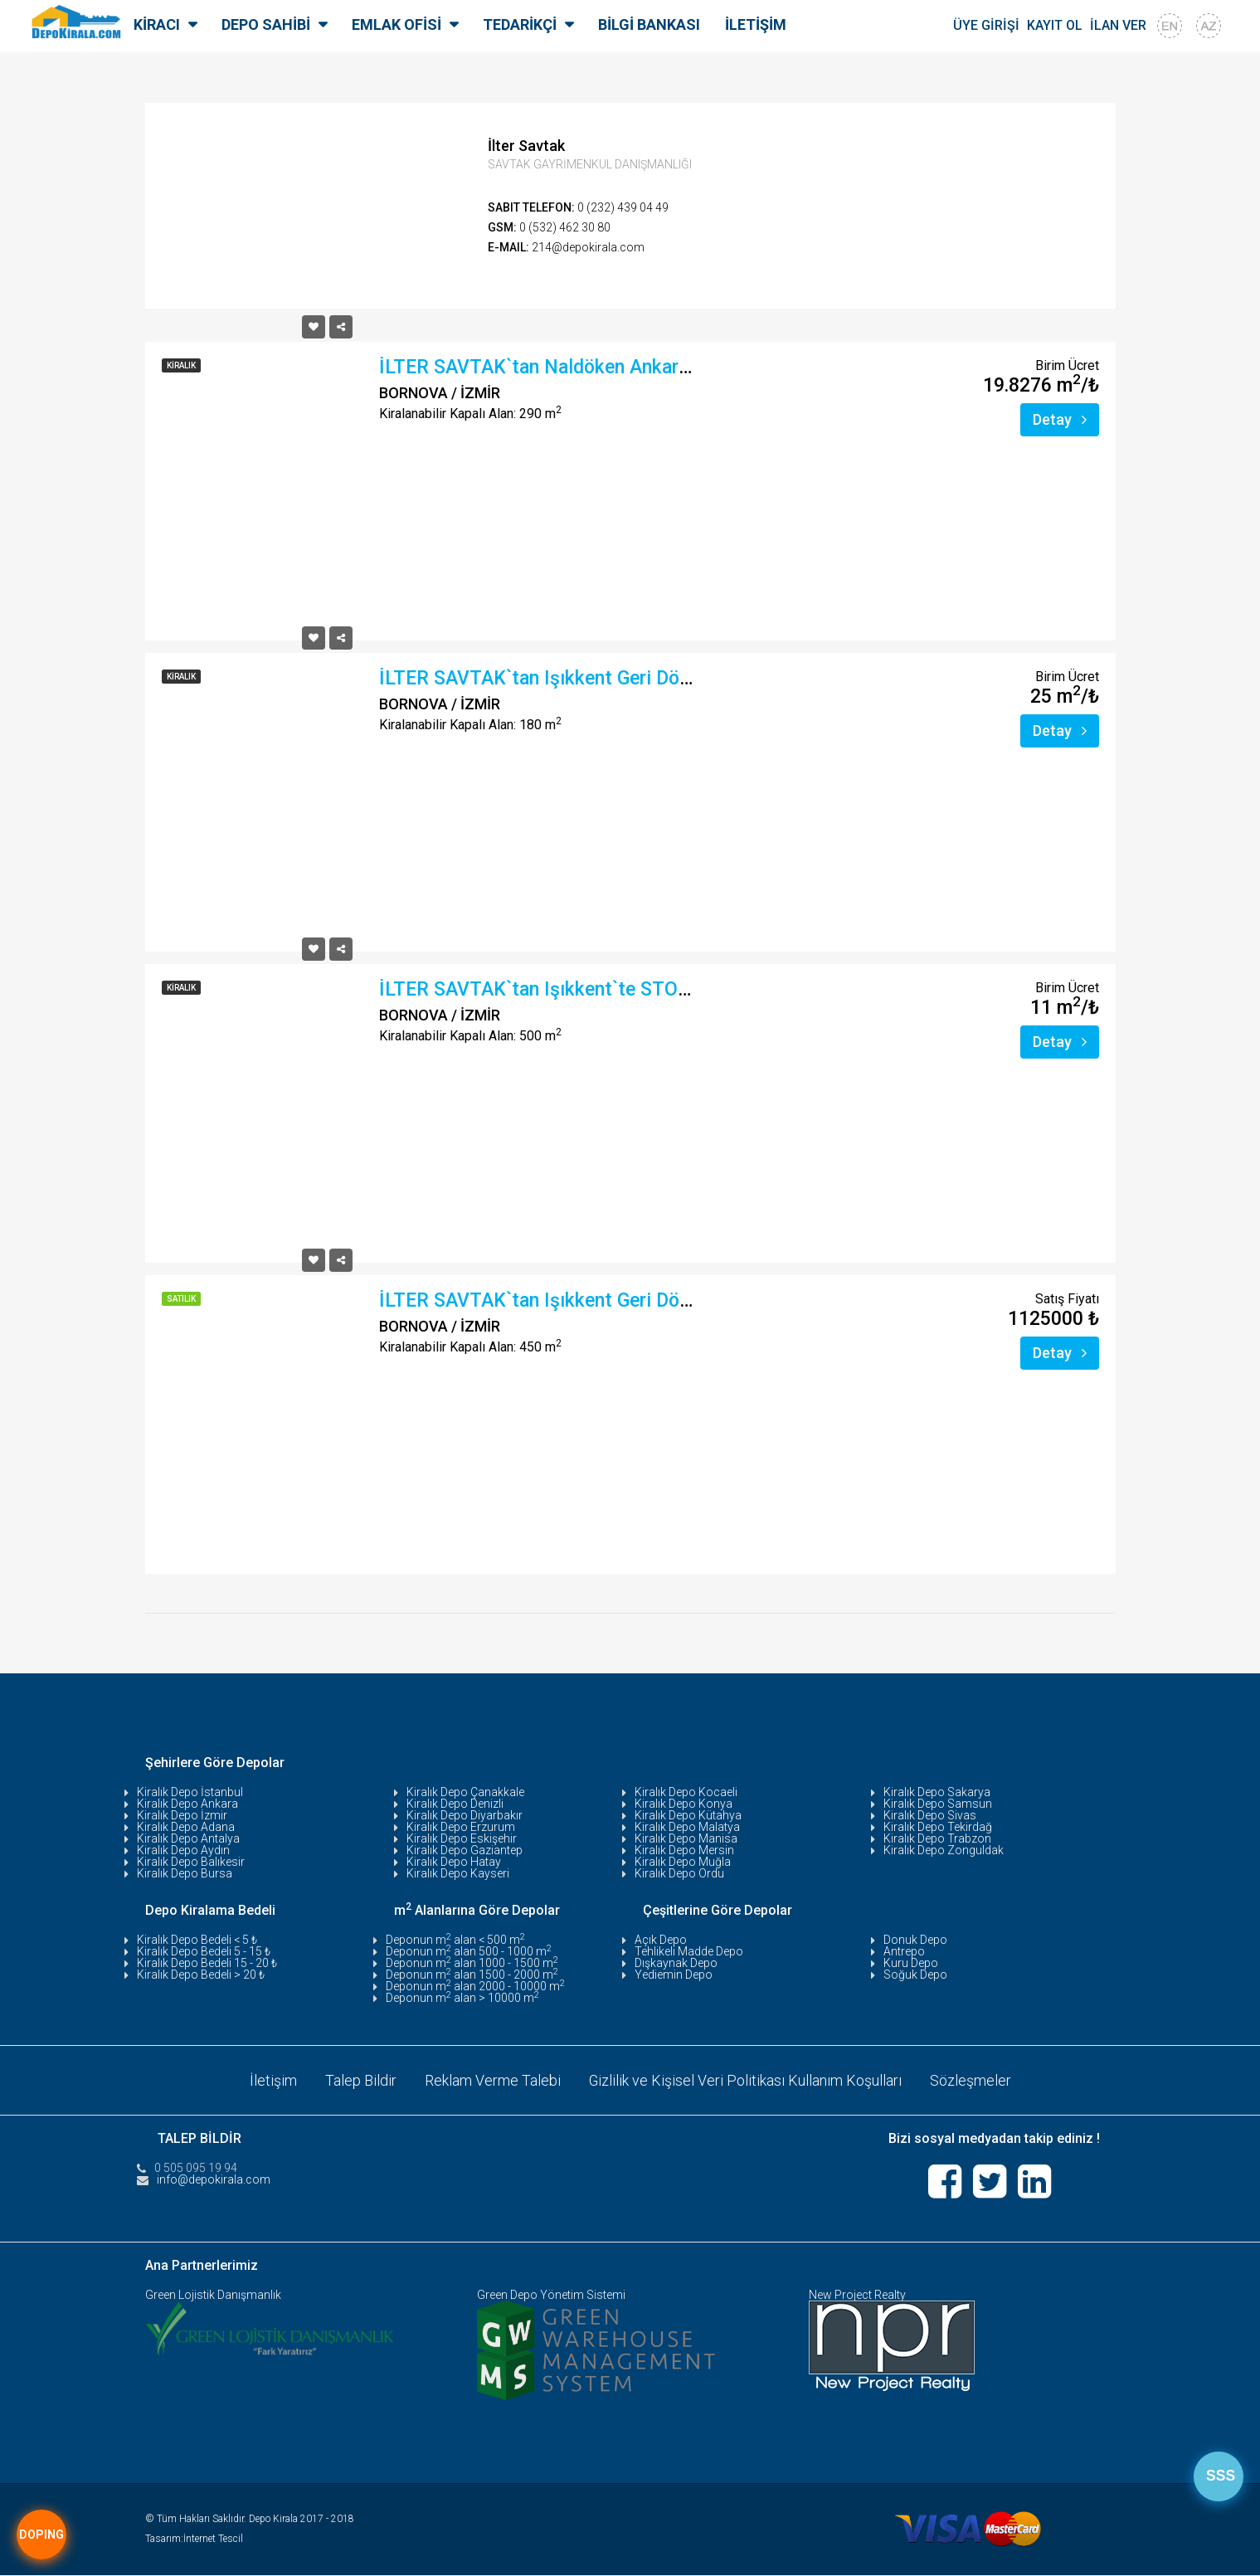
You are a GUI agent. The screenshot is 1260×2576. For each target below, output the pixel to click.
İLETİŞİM (755, 24)
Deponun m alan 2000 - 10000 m (475, 1986)
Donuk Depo (915, 1939)
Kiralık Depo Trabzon (937, 1838)
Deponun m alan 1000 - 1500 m (472, 1963)
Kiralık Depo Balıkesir (191, 1861)
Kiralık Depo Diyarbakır (464, 1815)
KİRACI (157, 24)
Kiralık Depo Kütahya (688, 1815)
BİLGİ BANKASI (649, 24)
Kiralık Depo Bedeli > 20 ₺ (201, 1974)
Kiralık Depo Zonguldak (943, 1850)
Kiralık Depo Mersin (684, 1850)
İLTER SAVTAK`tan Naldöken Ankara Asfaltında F (588, 367)
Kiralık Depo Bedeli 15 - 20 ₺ (207, 1963)
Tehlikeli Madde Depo (689, 1951)
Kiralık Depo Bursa (184, 1873)
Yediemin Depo (674, 1974)
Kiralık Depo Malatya (687, 1826)
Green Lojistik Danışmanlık (213, 2295)
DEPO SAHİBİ (265, 24)
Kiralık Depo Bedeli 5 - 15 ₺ (203, 1951)
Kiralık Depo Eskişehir (461, 1838)
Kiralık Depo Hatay (453, 1861)
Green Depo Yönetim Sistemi (551, 2295)
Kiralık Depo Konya (683, 1803)
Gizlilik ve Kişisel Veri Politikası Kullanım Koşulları (745, 2079)
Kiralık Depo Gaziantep (464, 1850)
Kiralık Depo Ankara (187, 1803)
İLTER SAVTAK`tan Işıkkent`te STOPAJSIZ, (562, 989)
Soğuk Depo (915, 1974)
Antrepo (904, 1951)
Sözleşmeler (970, 2079)
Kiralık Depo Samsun (937, 1803)
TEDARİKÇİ (520, 24)
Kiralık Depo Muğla (683, 1861)
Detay (1060, 419)
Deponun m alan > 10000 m (462, 1997)
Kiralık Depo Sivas (929, 1815)
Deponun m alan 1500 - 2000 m (472, 1974)
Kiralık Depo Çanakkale (465, 1792)
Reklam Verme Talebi (492, 2079)
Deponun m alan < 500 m (455, 1939)
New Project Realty (857, 2295)
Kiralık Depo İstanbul (190, 1792)
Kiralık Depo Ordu (679, 1873)
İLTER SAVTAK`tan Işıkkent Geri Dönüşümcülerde (588, 678)
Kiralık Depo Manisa (686, 1838)
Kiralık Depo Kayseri (457, 1873)
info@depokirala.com (213, 2178)
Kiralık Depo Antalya (188, 1838)
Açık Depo (661, 1939)
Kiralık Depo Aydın (183, 1850)
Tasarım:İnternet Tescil (194, 2539)
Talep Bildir (360, 2079)
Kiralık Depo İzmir (182, 1815)
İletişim (272, 2079)
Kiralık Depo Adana (186, 1826)
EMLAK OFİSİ (396, 24)
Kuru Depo (910, 1963)
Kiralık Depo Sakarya (936, 1792)
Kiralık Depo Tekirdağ (937, 1826)
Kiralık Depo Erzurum (460, 1826)
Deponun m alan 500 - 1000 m (469, 1951)
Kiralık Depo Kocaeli (686, 1792)
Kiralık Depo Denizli (455, 1803)
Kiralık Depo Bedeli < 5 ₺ (197, 1939)
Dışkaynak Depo (676, 1963)
